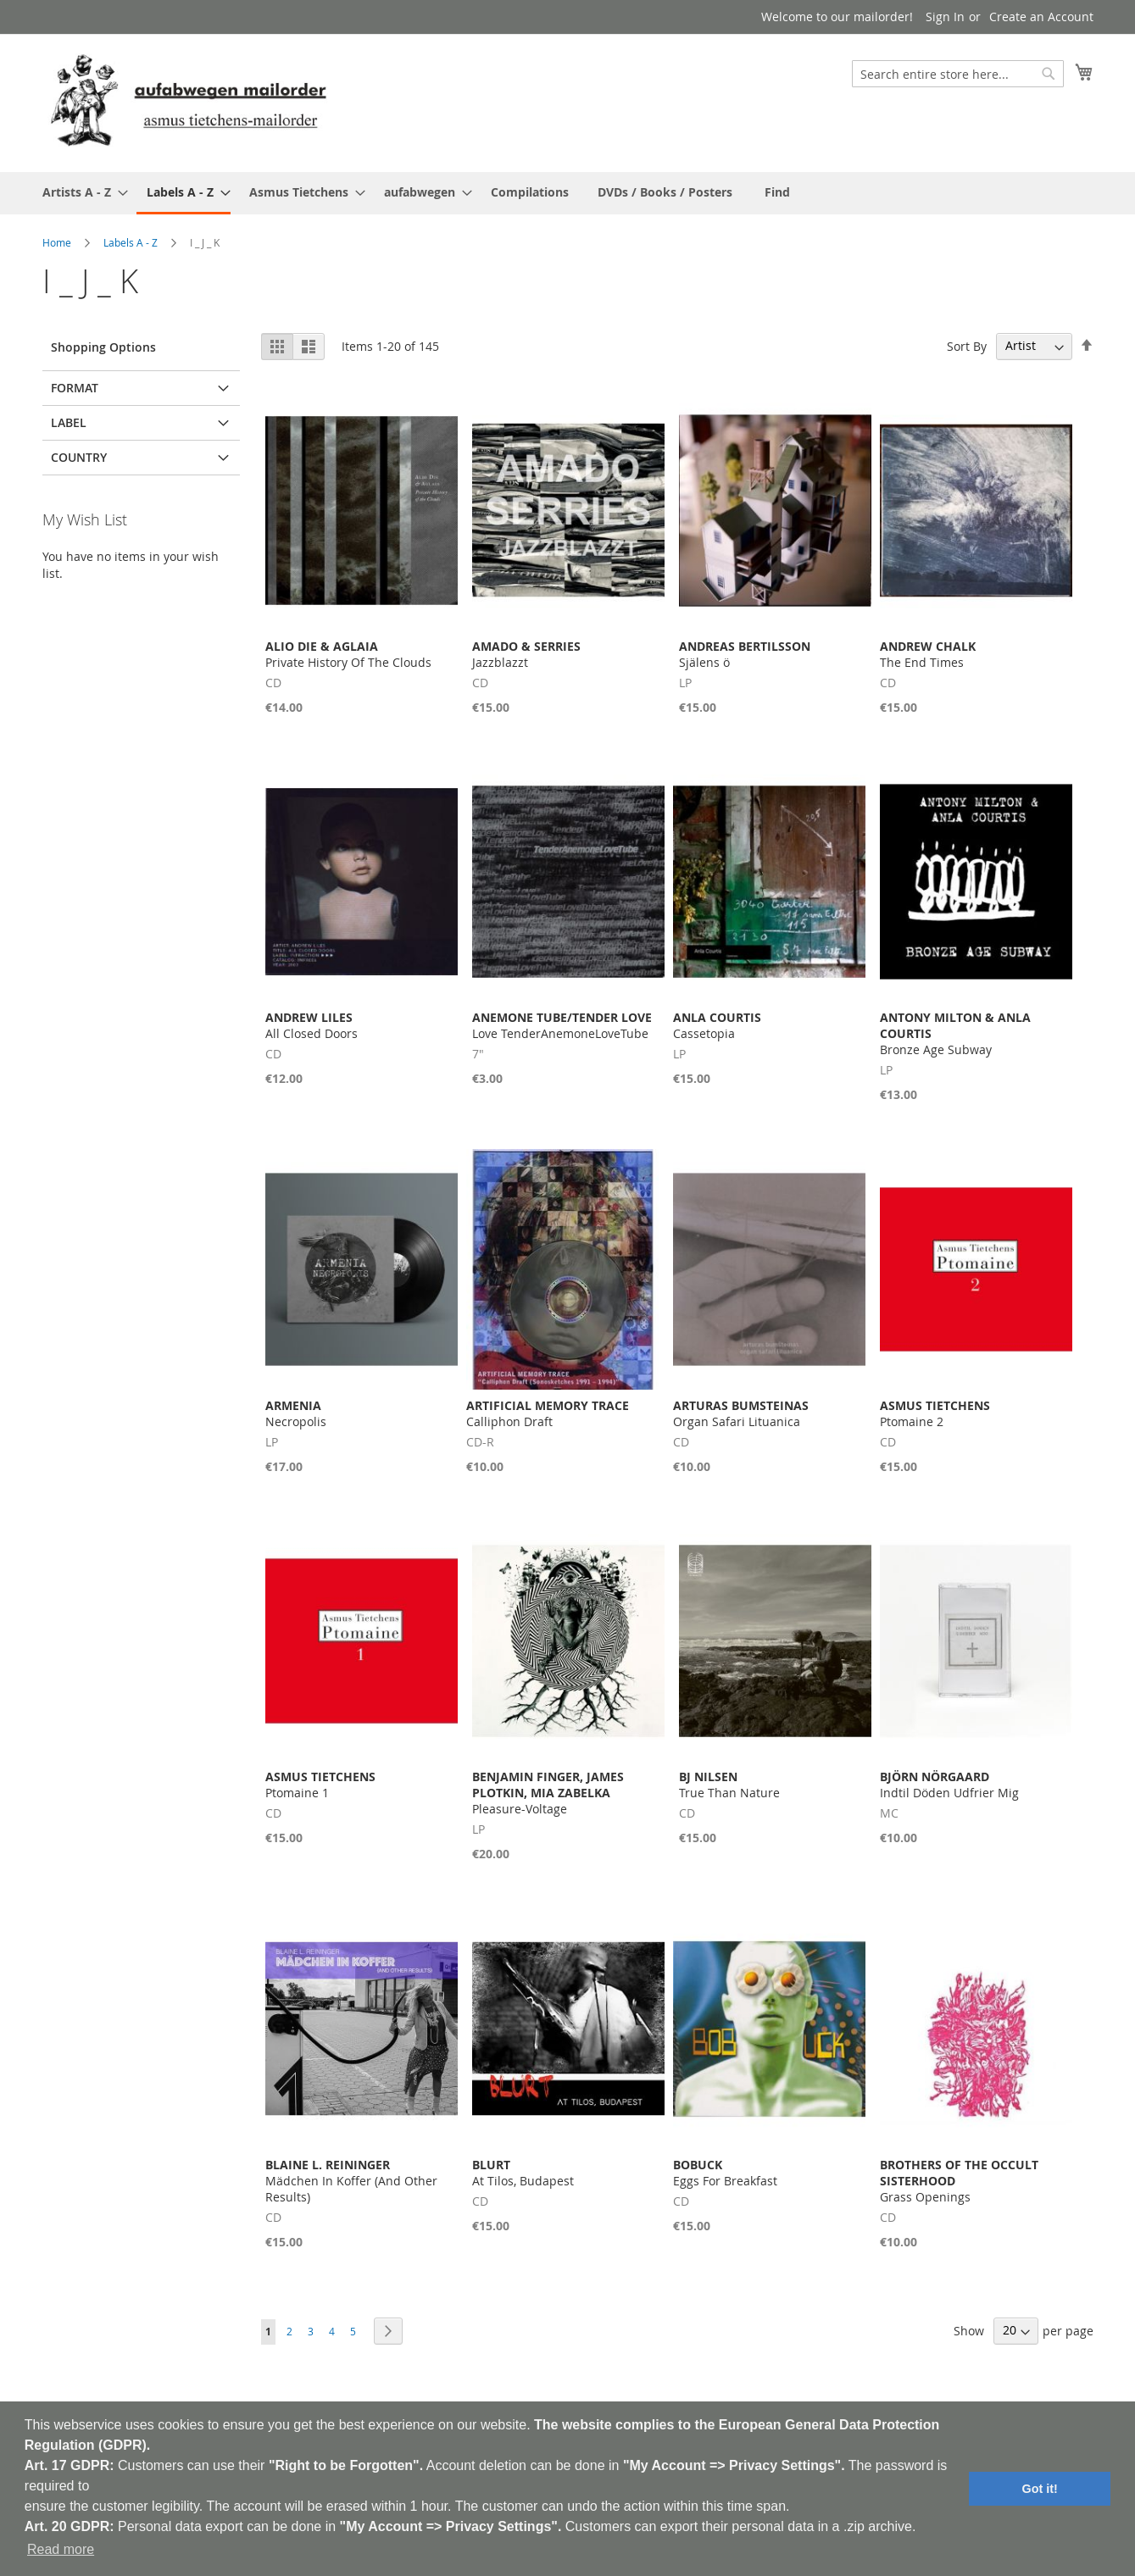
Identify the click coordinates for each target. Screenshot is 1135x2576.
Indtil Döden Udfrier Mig (949, 1784)
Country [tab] (79, 457)
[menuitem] (80, 192)
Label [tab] (68, 422)
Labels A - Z (130, 242)
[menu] (567, 193)
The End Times (928, 654)
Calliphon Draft (547, 1413)
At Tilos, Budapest (523, 2173)
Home (56, 242)
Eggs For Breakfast (725, 2173)
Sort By (967, 345)
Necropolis (295, 1413)
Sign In (945, 16)
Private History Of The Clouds (348, 654)
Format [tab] (74, 388)
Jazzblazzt (526, 654)
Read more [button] (60, 2549)
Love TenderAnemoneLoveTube (562, 1025)
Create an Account (1041, 16)
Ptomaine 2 (935, 1413)
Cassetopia (717, 1025)
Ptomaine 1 (320, 1784)
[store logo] (188, 102)
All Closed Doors (311, 1025)
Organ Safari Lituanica (741, 1413)
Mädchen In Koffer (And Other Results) (351, 2181)
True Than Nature (729, 1784)
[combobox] (958, 73)
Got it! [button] (1040, 2489)
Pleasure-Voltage (548, 1792)
